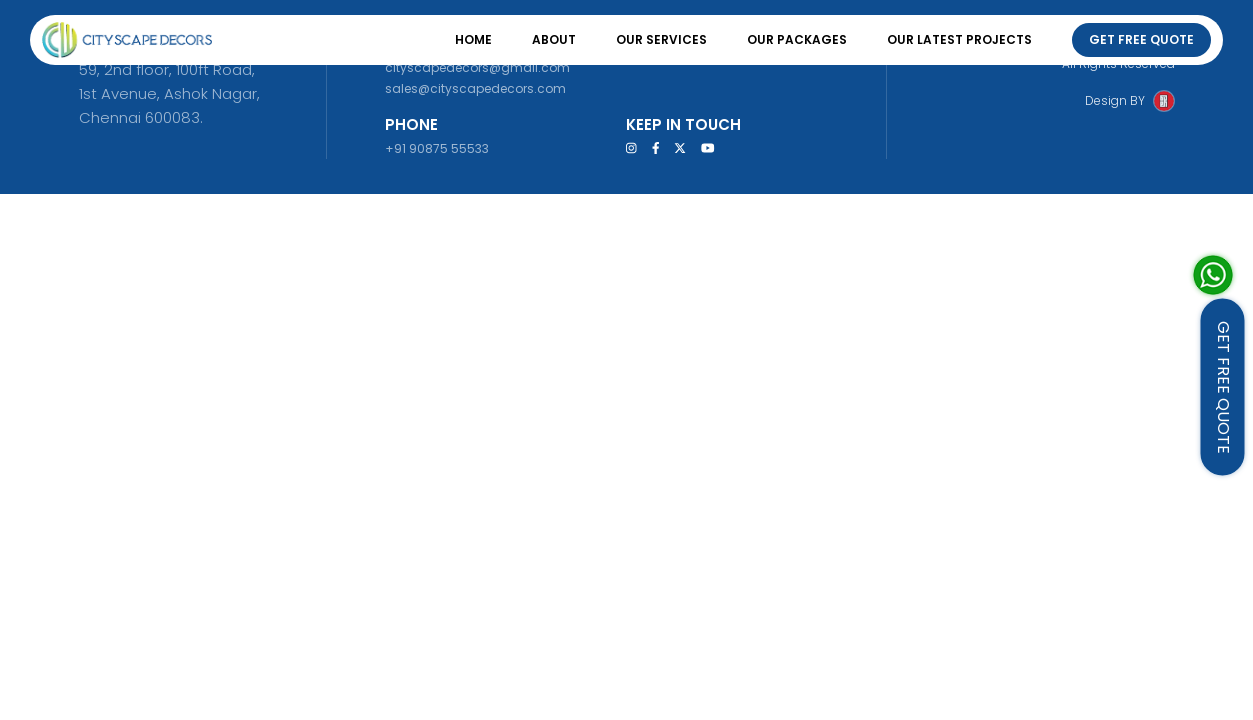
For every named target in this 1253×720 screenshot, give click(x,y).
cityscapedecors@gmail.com (477, 67)
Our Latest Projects (959, 39)
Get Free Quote (1141, 39)
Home (473, 39)
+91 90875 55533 (437, 148)
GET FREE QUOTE (1223, 387)
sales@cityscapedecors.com (475, 88)
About (554, 39)
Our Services (661, 39)
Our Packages (797, 39)
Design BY (1115, 100)
